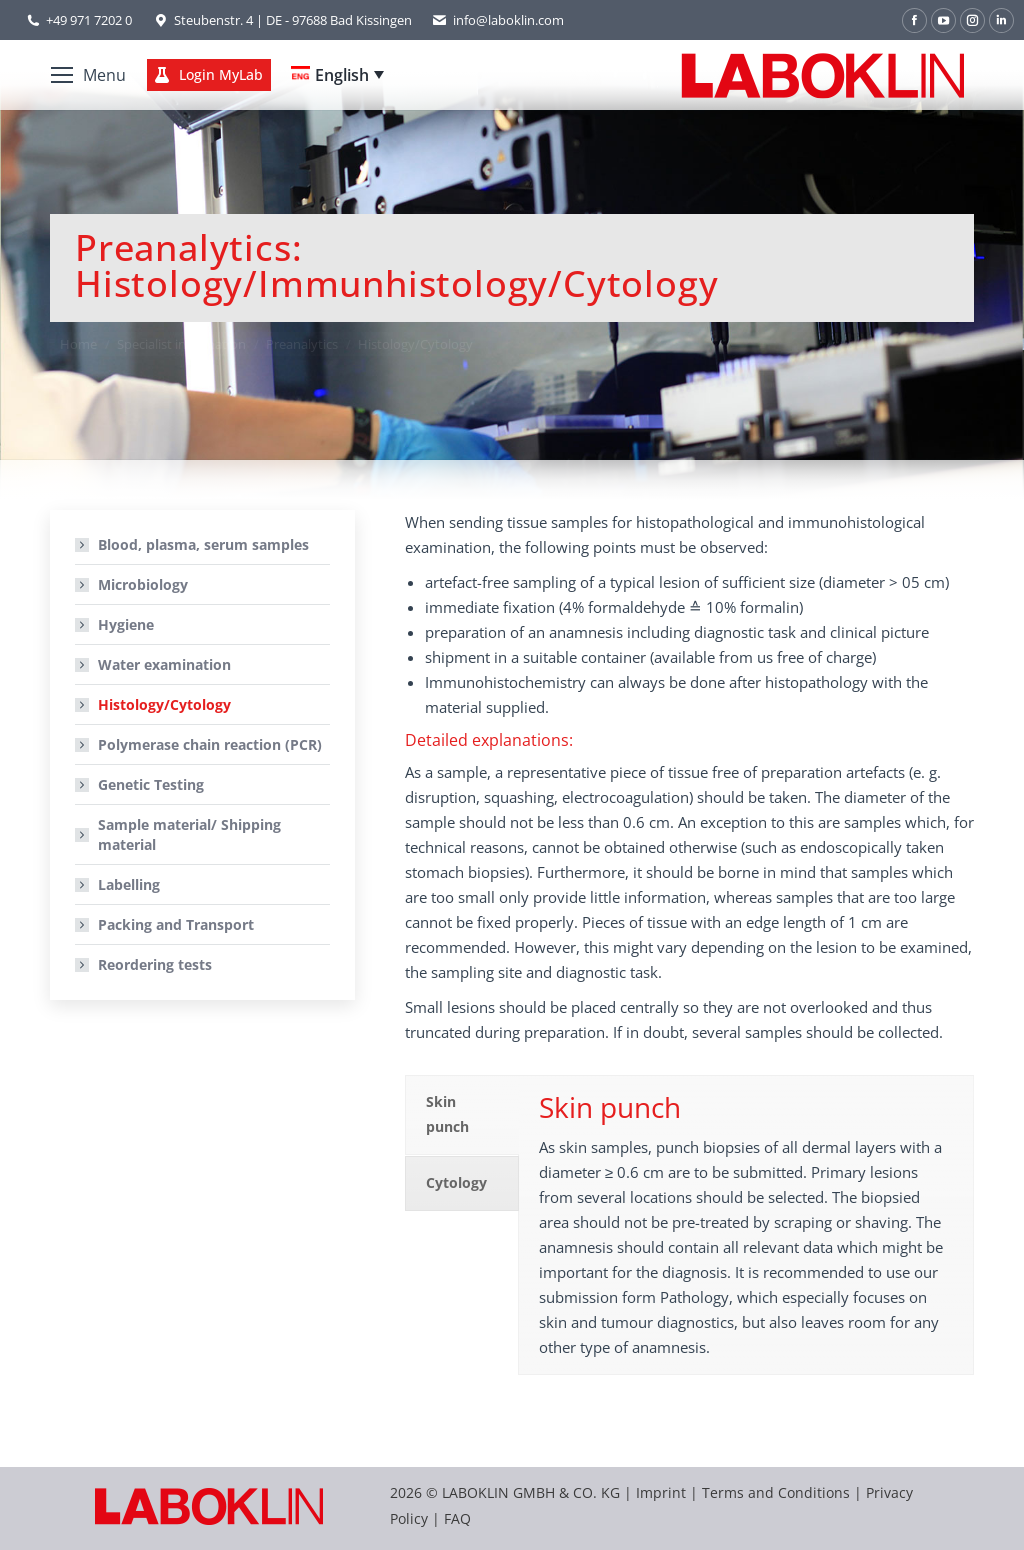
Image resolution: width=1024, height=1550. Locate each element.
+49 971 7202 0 (89, 20)
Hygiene (126, 624)
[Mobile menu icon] (88, 75)
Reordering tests (155, 964)
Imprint (661, 1492)
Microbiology (143, 584)
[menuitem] (337, 75)
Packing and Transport (176, 924)
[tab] (462, 1115)
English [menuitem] (342, 75)
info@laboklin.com (498, 20)
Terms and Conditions (778, 1492)
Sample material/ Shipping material (189, 834)
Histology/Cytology (164, 704)
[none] (337, 75)
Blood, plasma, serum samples (203, 544)
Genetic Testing (151, 784)
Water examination (164, 664)
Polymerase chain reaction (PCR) (210, 744)
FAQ (457, 1518)
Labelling (129, 884)
